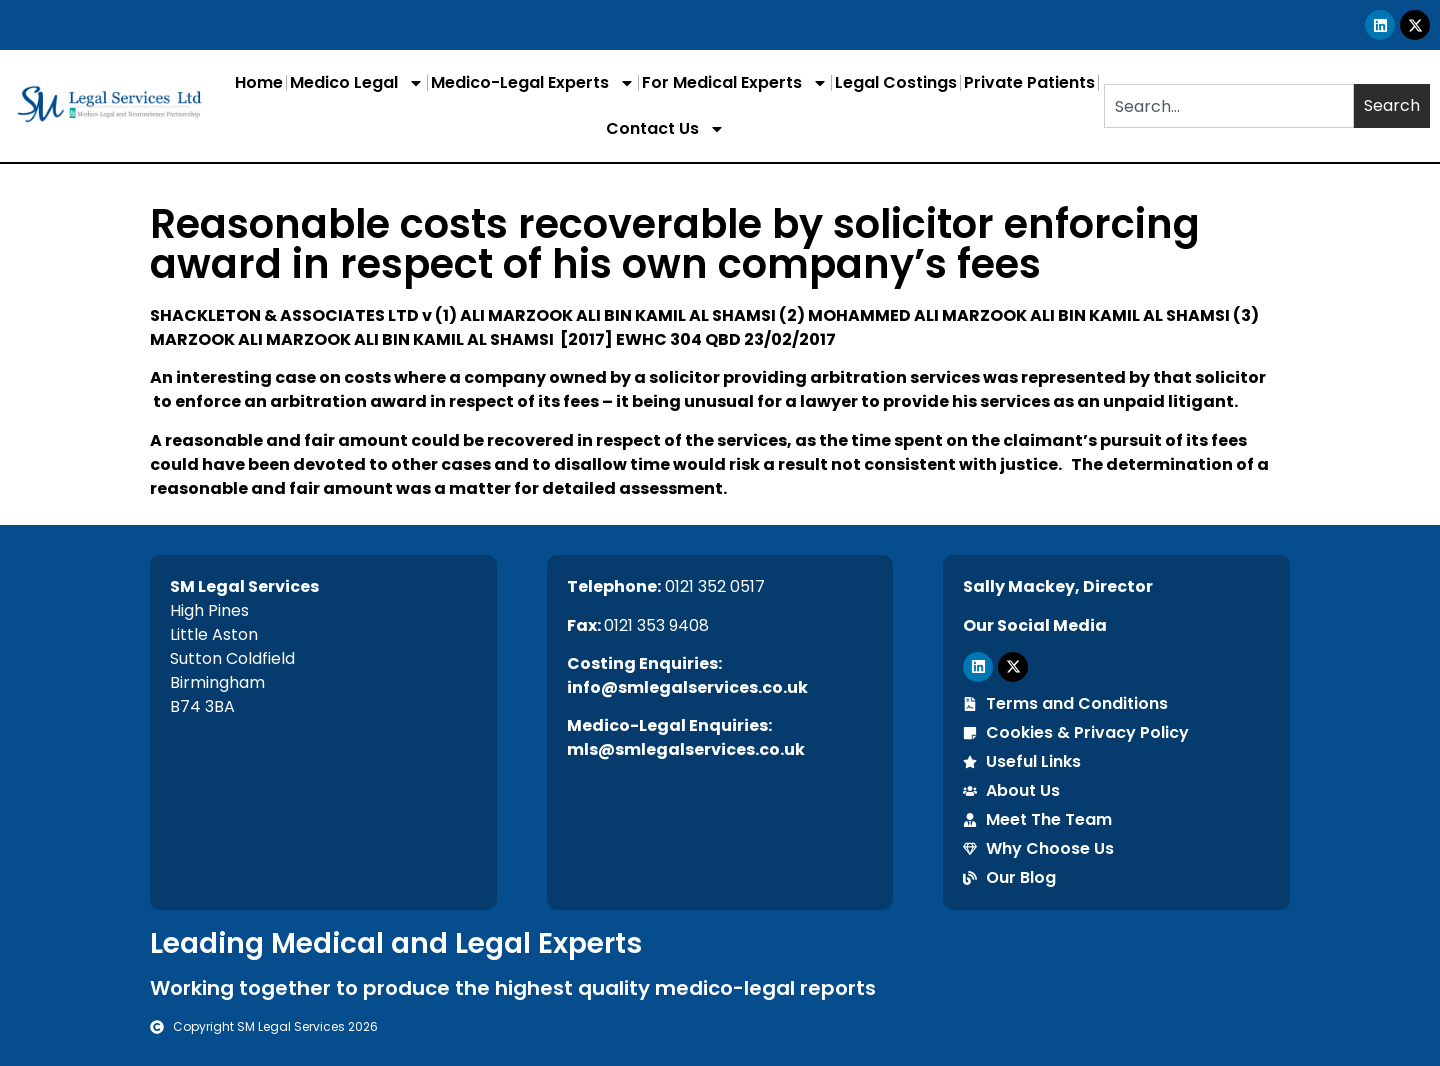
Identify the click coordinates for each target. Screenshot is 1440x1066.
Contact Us (665, 129)
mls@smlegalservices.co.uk (686, 749)
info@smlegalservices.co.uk (687, 687)
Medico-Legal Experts (533, 83)
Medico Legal (357, 83)
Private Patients (1029, 82)
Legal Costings (896, 82)
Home (259, 82)
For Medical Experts (735, 83)
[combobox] (1229, 106)
